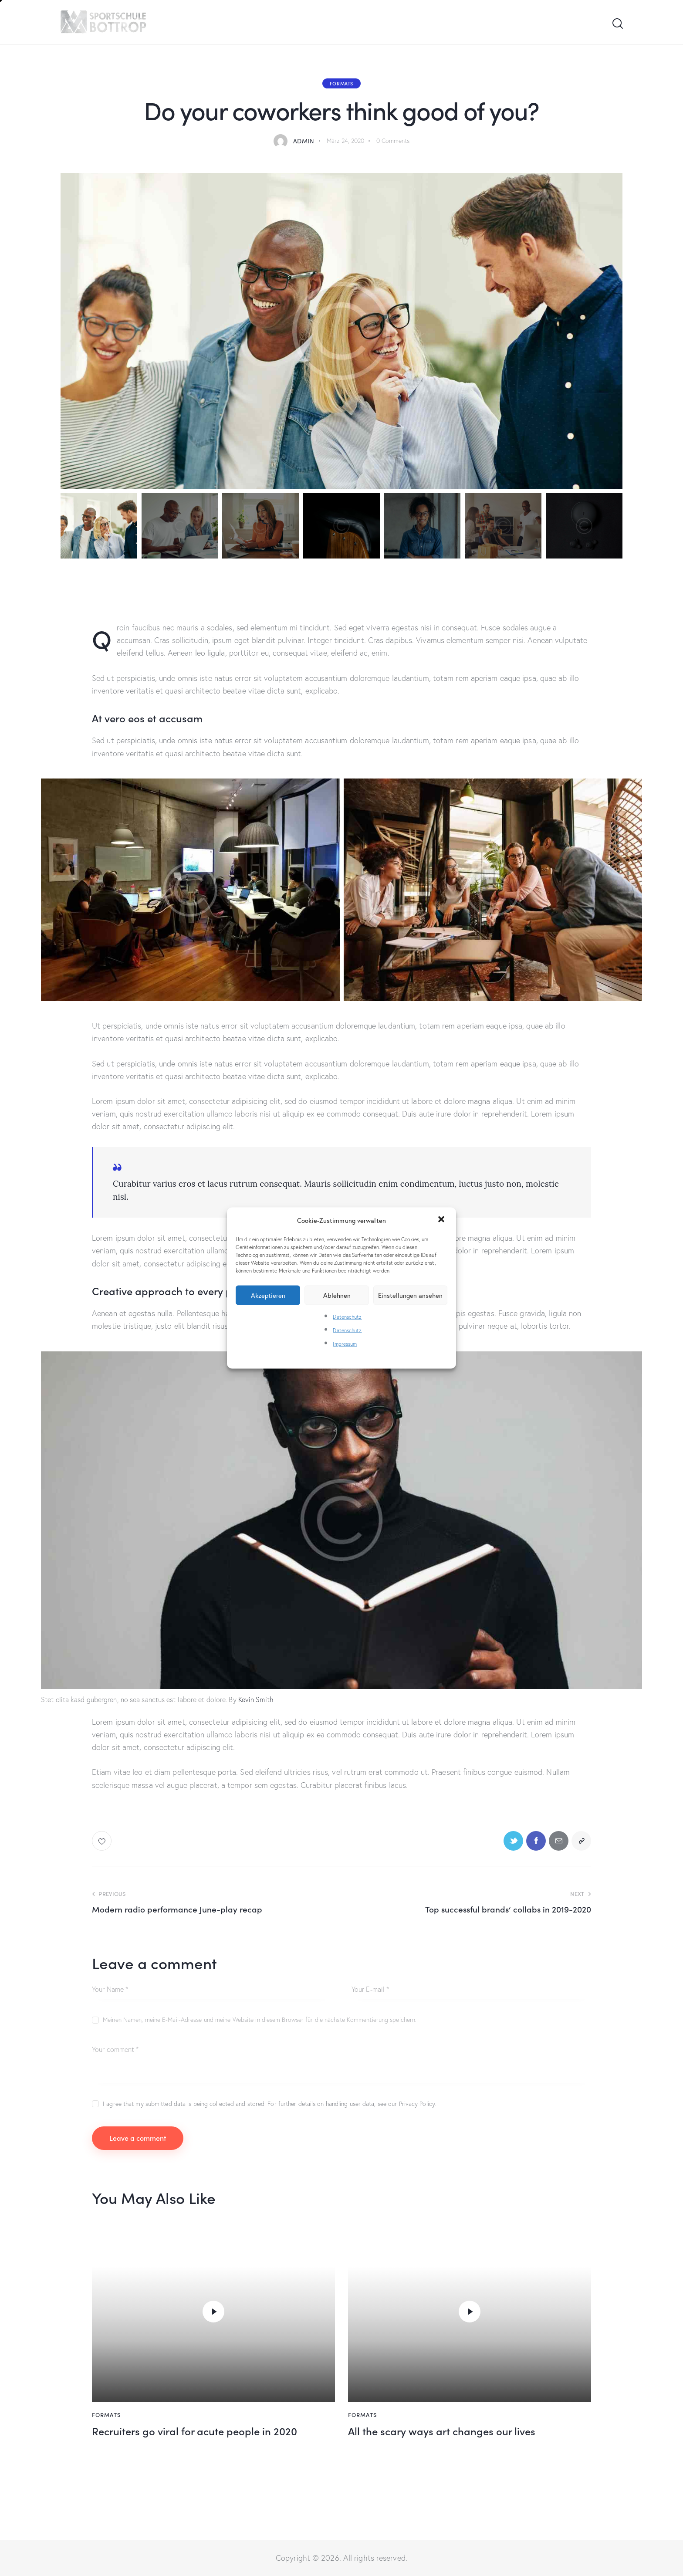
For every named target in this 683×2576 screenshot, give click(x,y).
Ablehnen (337, 1295)
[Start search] (617, 24)
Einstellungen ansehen (410, 1295)
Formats (341, 83)
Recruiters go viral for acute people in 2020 (194, 2431)
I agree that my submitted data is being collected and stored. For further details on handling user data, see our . (269, 2104)
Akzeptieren (268, 1295)
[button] (442, 1220)
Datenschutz (347, 1316)
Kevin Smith (256, 1699)
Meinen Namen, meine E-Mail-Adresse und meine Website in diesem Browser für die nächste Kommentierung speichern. (259, 2020)
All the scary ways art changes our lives (441, 2431)
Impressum (345, 1343)
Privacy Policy (417, 2104)
